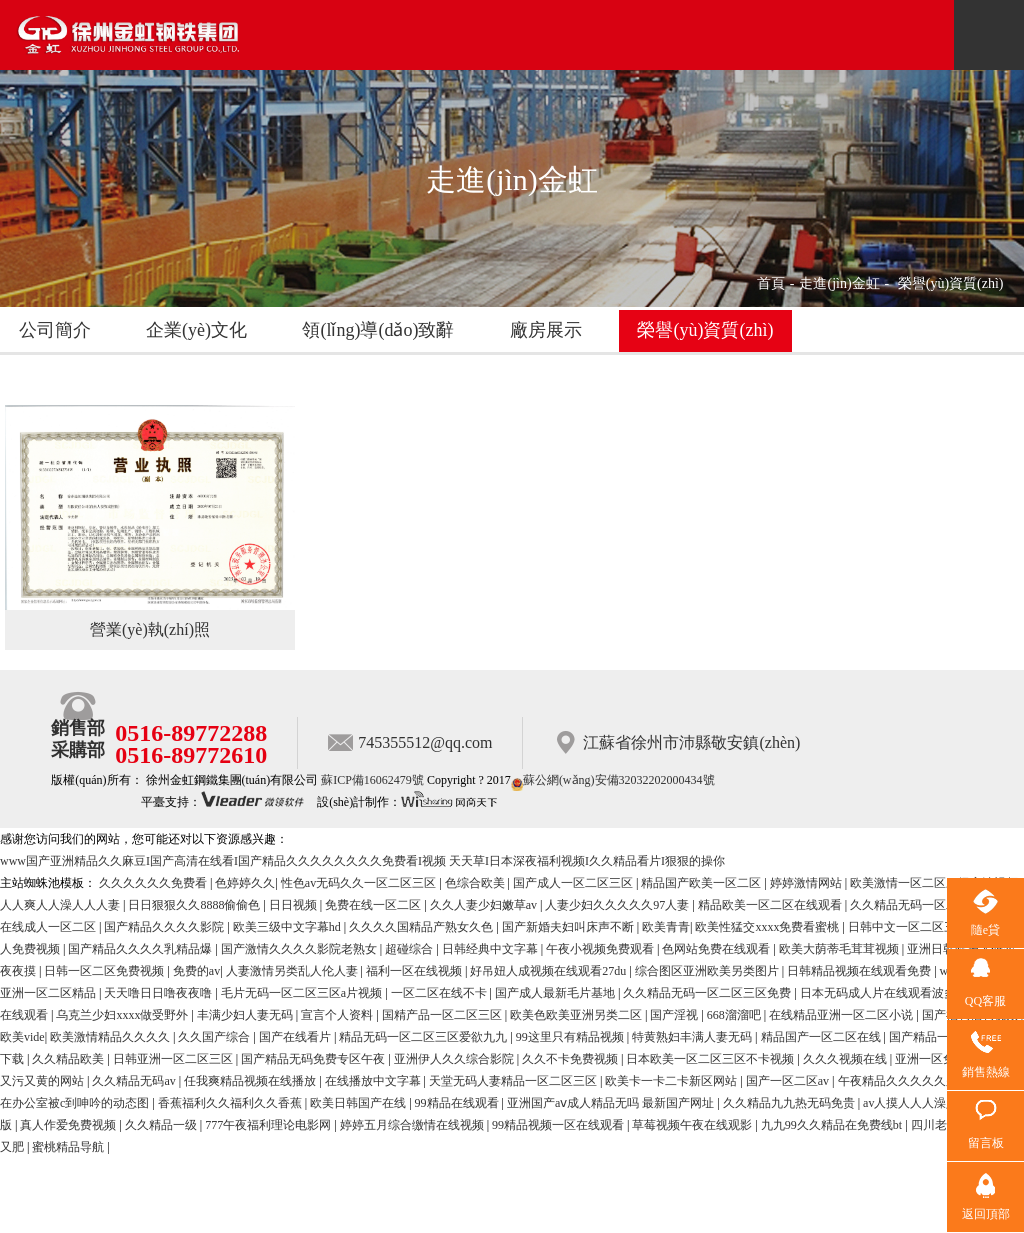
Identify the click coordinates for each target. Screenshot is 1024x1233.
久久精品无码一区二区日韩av (929, 980)
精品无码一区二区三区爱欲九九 (424, 1112)
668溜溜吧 (735, 1090)
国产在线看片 (296, 1112)
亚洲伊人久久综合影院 (455, 1134)
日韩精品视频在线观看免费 (860, 1046)
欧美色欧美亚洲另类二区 (577, 1090)
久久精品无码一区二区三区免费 (708, 1068)
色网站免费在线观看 (717, 1024)
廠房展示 (561, 330)
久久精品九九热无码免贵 (790, 1178)
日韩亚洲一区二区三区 (174, 1134)
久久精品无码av (135, 1156)
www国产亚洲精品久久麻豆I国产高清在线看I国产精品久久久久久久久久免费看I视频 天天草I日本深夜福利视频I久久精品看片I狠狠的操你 (362, 936)
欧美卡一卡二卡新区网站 (672, 1156)
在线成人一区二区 (49, 1002)
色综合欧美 (476, 958)
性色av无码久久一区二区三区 (360, 958)
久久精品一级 (162, 1200)
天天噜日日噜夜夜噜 (159, 1068)
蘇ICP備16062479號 (372, 855)
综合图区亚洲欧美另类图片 (708, 1046)
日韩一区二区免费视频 (105, 1046)
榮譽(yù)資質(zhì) (725, 330)
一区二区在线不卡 (440, 1068)
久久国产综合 (215, 1112)
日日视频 (294, 980)
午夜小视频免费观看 (601, 1024)
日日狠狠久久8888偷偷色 (195, 980)
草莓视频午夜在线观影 (693, 1200)
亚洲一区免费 (932, 1134)
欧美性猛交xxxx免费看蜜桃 (768, 1002)
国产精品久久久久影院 (165, 1002)
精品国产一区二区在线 (822, 1112)
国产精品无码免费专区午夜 (314, 1134)
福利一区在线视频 (415, 1046)
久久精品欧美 (69, 1134)
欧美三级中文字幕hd (288, 1002)
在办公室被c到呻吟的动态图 (76, 1178)
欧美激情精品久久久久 (111, 1112)
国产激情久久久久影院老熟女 (300, 1024)
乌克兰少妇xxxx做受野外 (123, 1090)
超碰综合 (410, 1024)
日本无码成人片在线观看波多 (879, 1068)
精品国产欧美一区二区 (702, 958)
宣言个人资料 (338, 1090)
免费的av (196, 1046)
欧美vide (22, 1112)
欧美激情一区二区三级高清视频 (935, 958)
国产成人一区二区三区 (574, 958)
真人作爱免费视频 (69, 1200)
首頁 (771, 283)
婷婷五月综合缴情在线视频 (413, 1200)
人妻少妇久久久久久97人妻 (618, 980)
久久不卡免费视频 (571, 1134)
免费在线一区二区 (374, 980)
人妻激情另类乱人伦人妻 (293, 1046)
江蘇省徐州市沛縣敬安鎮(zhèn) (691, 817)
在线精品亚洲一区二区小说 (842, 1090)
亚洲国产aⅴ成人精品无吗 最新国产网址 (612, 1178)
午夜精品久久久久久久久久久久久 (929, 1156)
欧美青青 (666, 1002)
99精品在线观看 (458, 1178)
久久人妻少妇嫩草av (485, 980)
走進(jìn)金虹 (839, 283)
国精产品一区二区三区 (443, 1090)
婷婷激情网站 (807, 958)
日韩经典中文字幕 (491, 1024)
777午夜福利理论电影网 (269, 1200)
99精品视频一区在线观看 (559, 1200)
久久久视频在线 (846, 1134)
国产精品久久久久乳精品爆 (141, 1024)
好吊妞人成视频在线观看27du (549, 1046)
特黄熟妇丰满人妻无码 (693, 1112)
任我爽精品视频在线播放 (251, 1156)
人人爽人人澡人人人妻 (61, 980)
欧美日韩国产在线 (359, 1178)
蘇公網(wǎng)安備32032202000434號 (613, 855)
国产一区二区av (789, 1156)
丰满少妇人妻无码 (246, 1090)
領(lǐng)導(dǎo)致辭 (389, 330)
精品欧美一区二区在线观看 (771, 980)
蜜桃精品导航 (69, 1222)
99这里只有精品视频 (571, 1112)
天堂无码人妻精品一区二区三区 (514, 1156)
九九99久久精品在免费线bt (833, 1200)
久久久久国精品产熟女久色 (422, 1002)
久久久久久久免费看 (154, 958)
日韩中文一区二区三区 (909, 1002)
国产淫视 (675, 1090)
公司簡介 (56, 330)
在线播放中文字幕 (374, 1156)
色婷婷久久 (245, 958)
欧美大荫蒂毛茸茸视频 (840, 1024)
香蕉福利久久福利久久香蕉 (231, 1178)
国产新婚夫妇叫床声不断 (569, 1002)
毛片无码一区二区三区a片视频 (303, 1068)
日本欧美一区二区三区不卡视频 (711, 1134)
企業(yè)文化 (202, 330)
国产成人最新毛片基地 (556, 1068)
